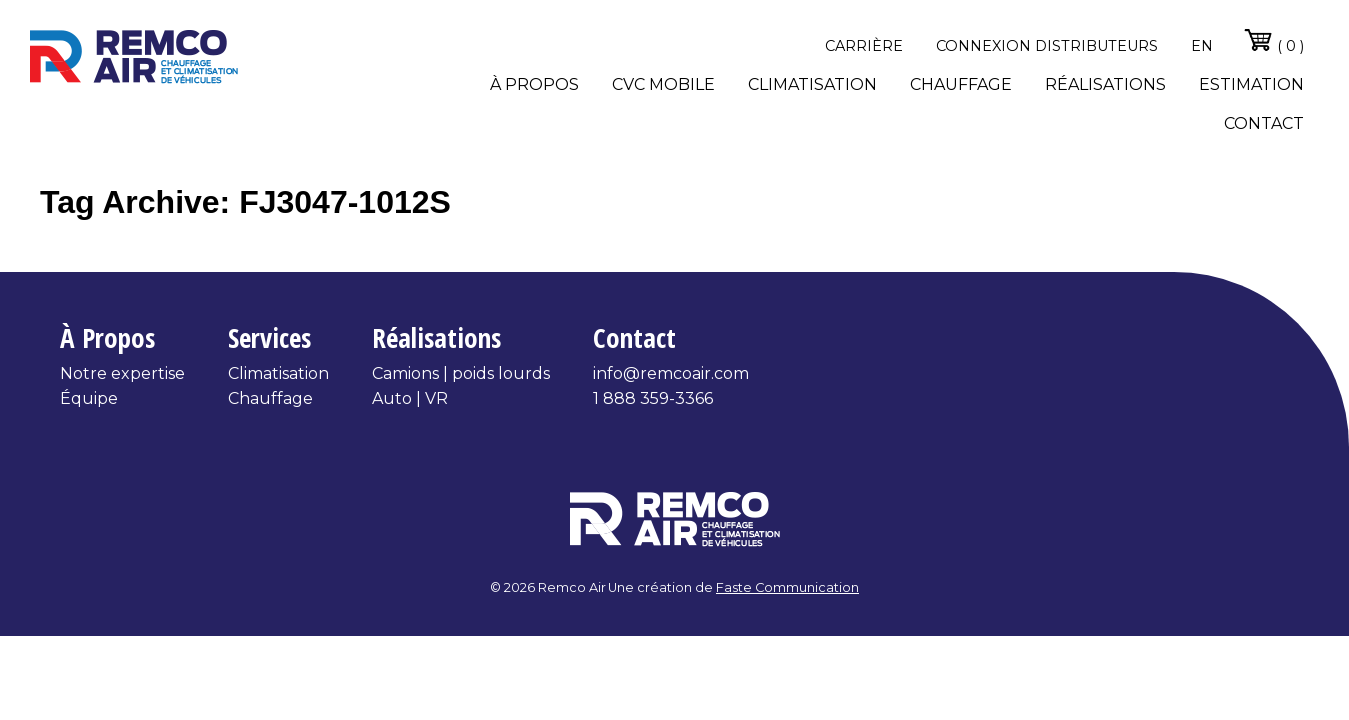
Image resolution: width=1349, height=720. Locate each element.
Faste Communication (787, 587)
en (1202, 46)
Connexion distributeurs (1047, 46)
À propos (534, 84)
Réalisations (1105, 84)
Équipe (89, 398)
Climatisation (812, 84)
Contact (1264, 123)
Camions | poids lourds (461, 373)
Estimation (1251, 84)
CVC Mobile (663, 84)
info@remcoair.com (671, 373)
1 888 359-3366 (653, 398)
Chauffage (961, 84)
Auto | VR (410, 398)
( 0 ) (1273, 40)
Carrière (864, 46)
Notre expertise (122, 373)
